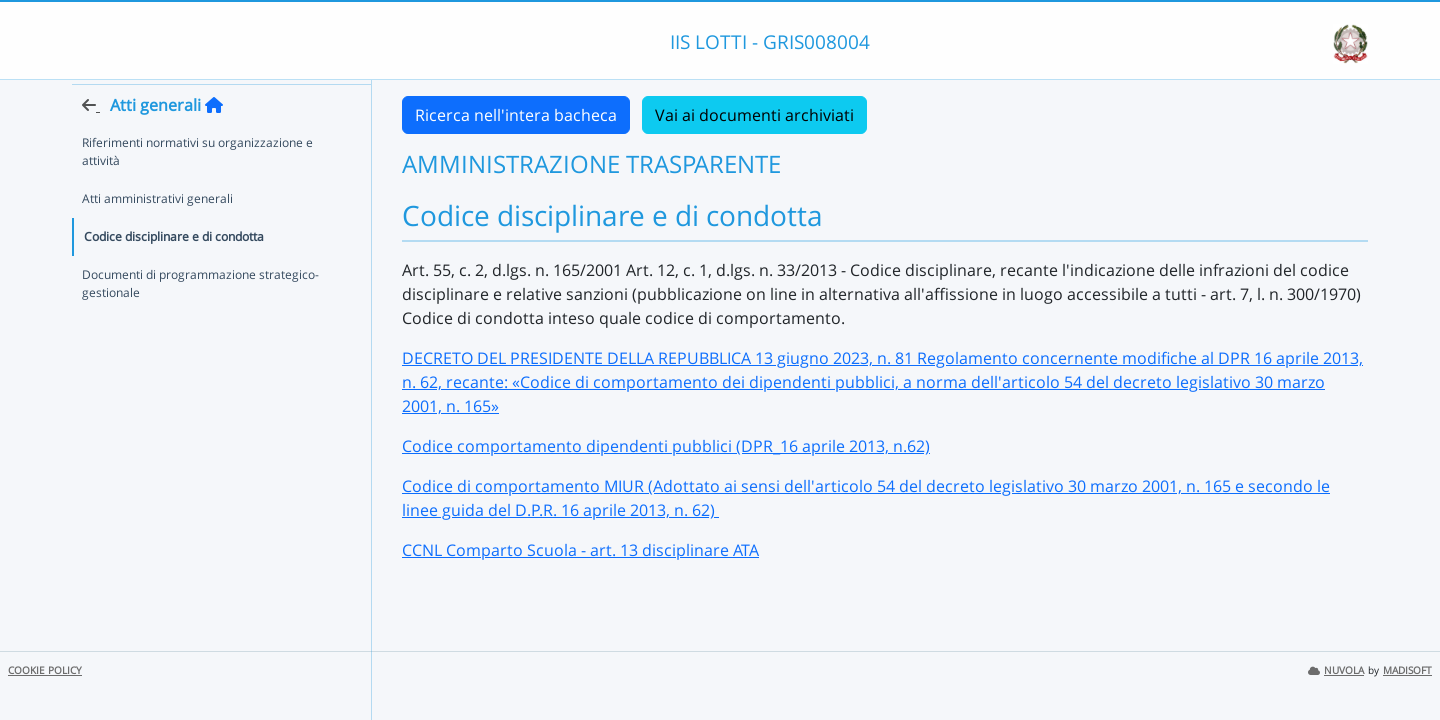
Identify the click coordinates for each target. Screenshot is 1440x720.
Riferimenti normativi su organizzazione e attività (197, 187)
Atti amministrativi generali (157, 234)
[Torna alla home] (214, 141)
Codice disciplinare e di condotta (174, 272)
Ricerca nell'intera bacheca (516, 115)
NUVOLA (1336, 670)
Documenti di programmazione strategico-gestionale (200, 319)
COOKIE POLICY (45, 670)
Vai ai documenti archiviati (754, 115)
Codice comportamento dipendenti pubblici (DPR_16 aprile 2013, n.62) (666, 446)
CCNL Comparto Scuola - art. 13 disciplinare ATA (580, 550)
